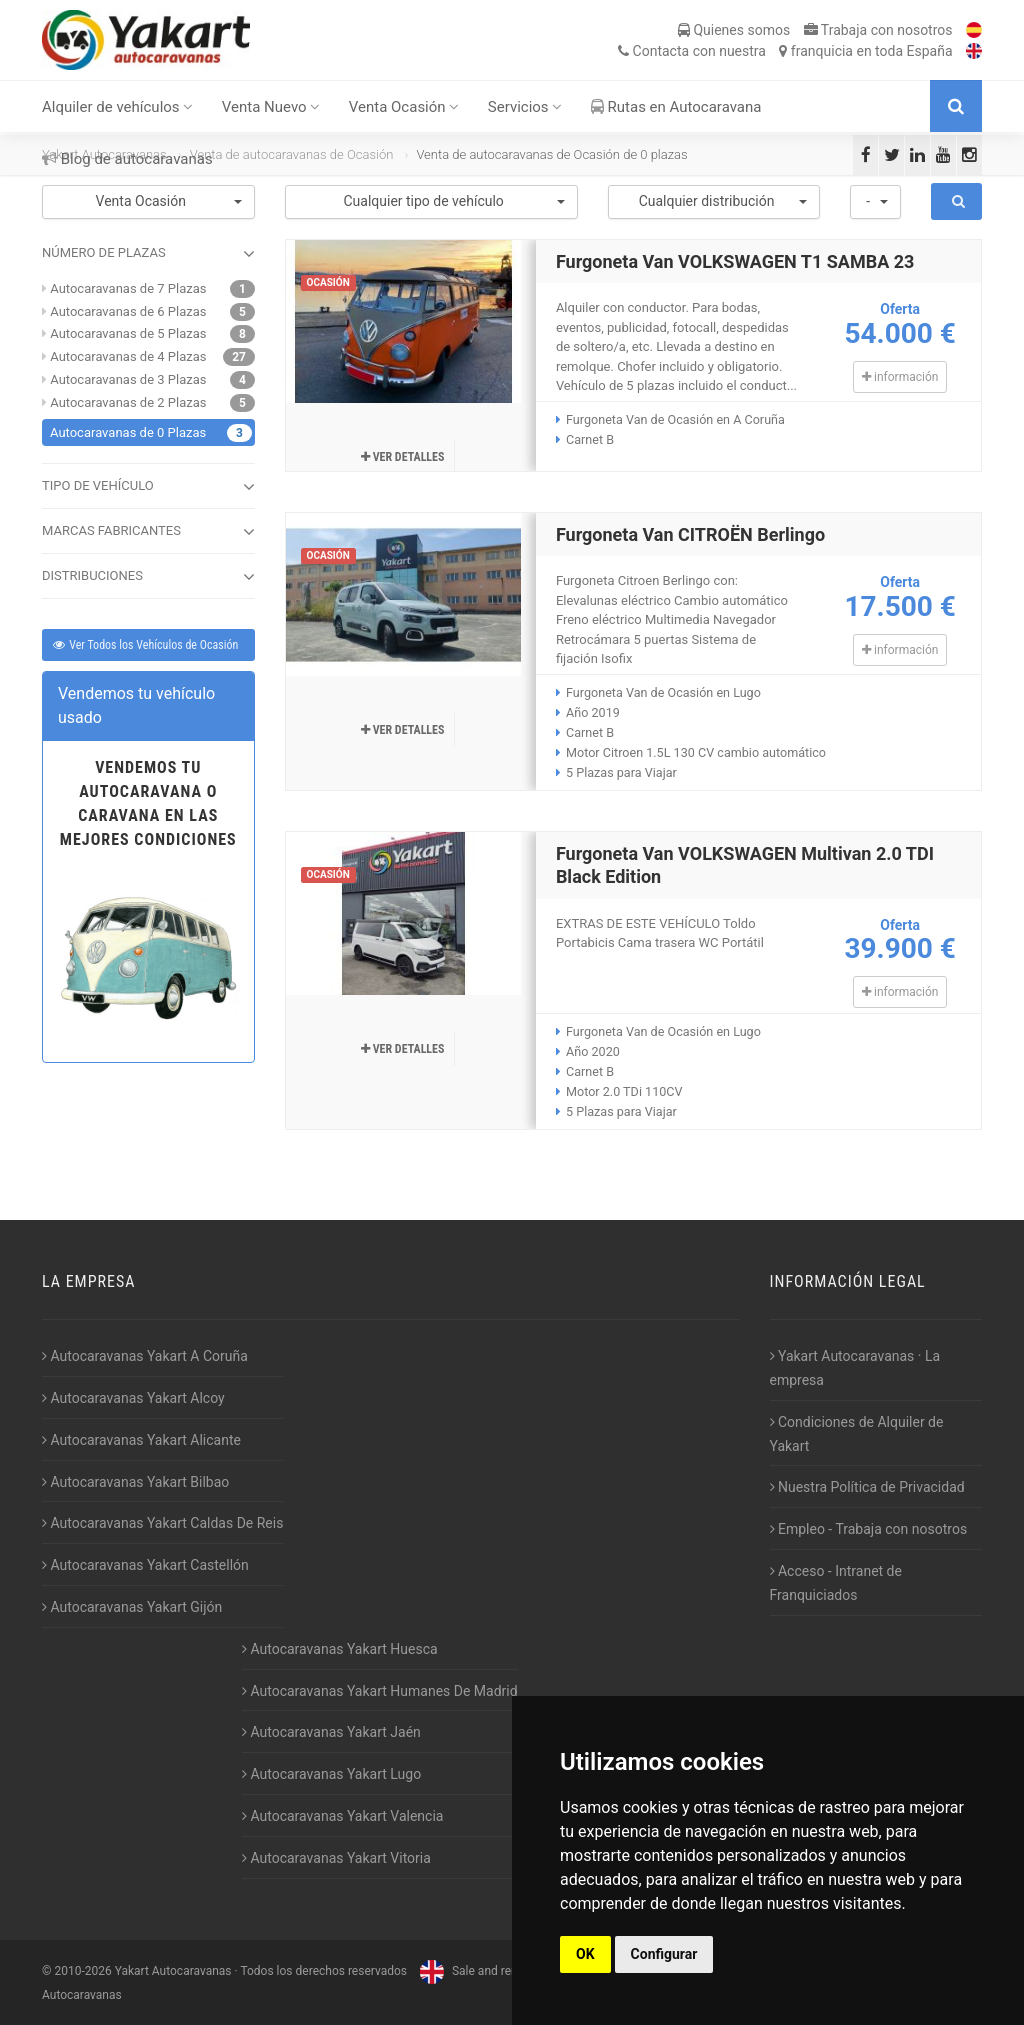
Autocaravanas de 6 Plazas (128, 311)
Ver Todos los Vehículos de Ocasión (144, 645)
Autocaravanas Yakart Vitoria (336, 1858)
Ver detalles (403, 457)
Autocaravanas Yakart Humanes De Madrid (380, 1691)
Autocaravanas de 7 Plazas (128, 288)
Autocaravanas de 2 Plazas (128, 402)
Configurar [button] (664, 1954)
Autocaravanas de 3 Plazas (128, 379)
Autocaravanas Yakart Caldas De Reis (162, 1523)
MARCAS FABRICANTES (148, 532)
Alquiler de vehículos (117, 107)
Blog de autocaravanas (127, 159)
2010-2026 (82, 1971)
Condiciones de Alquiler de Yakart (857, 1434)
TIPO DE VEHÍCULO (148, 487)
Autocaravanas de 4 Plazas (128, 356)
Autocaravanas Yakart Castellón (145, 1565)
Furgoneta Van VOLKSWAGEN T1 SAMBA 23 (735, 261)
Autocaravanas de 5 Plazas (128, 333)
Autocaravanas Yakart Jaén (331, 1732)
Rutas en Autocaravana (676, 107)
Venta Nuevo (271, 107)
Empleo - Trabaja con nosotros (869, 1529)
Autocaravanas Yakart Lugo (331, 1774)
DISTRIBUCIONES (148, 577)
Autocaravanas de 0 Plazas (128, 432)
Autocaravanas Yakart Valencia (342, 1816)
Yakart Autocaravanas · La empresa (855, 1368)
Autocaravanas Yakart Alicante (141, 1440)
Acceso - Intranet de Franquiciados (836, 1583)
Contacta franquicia (785, 51)
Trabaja (878, 30)
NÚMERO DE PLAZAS (148, 254)
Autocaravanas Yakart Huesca (340, 1649)
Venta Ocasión (404, 107)
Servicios (525, 107)
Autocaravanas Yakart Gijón (132, 1607)
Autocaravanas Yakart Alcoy (133, 1398)
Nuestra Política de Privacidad (867, 1487)
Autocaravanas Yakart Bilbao (135, 1482)
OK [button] (585, 1954)
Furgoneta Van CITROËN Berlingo (690, 534)
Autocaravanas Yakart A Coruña (145, 1356)
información (900, 377)
